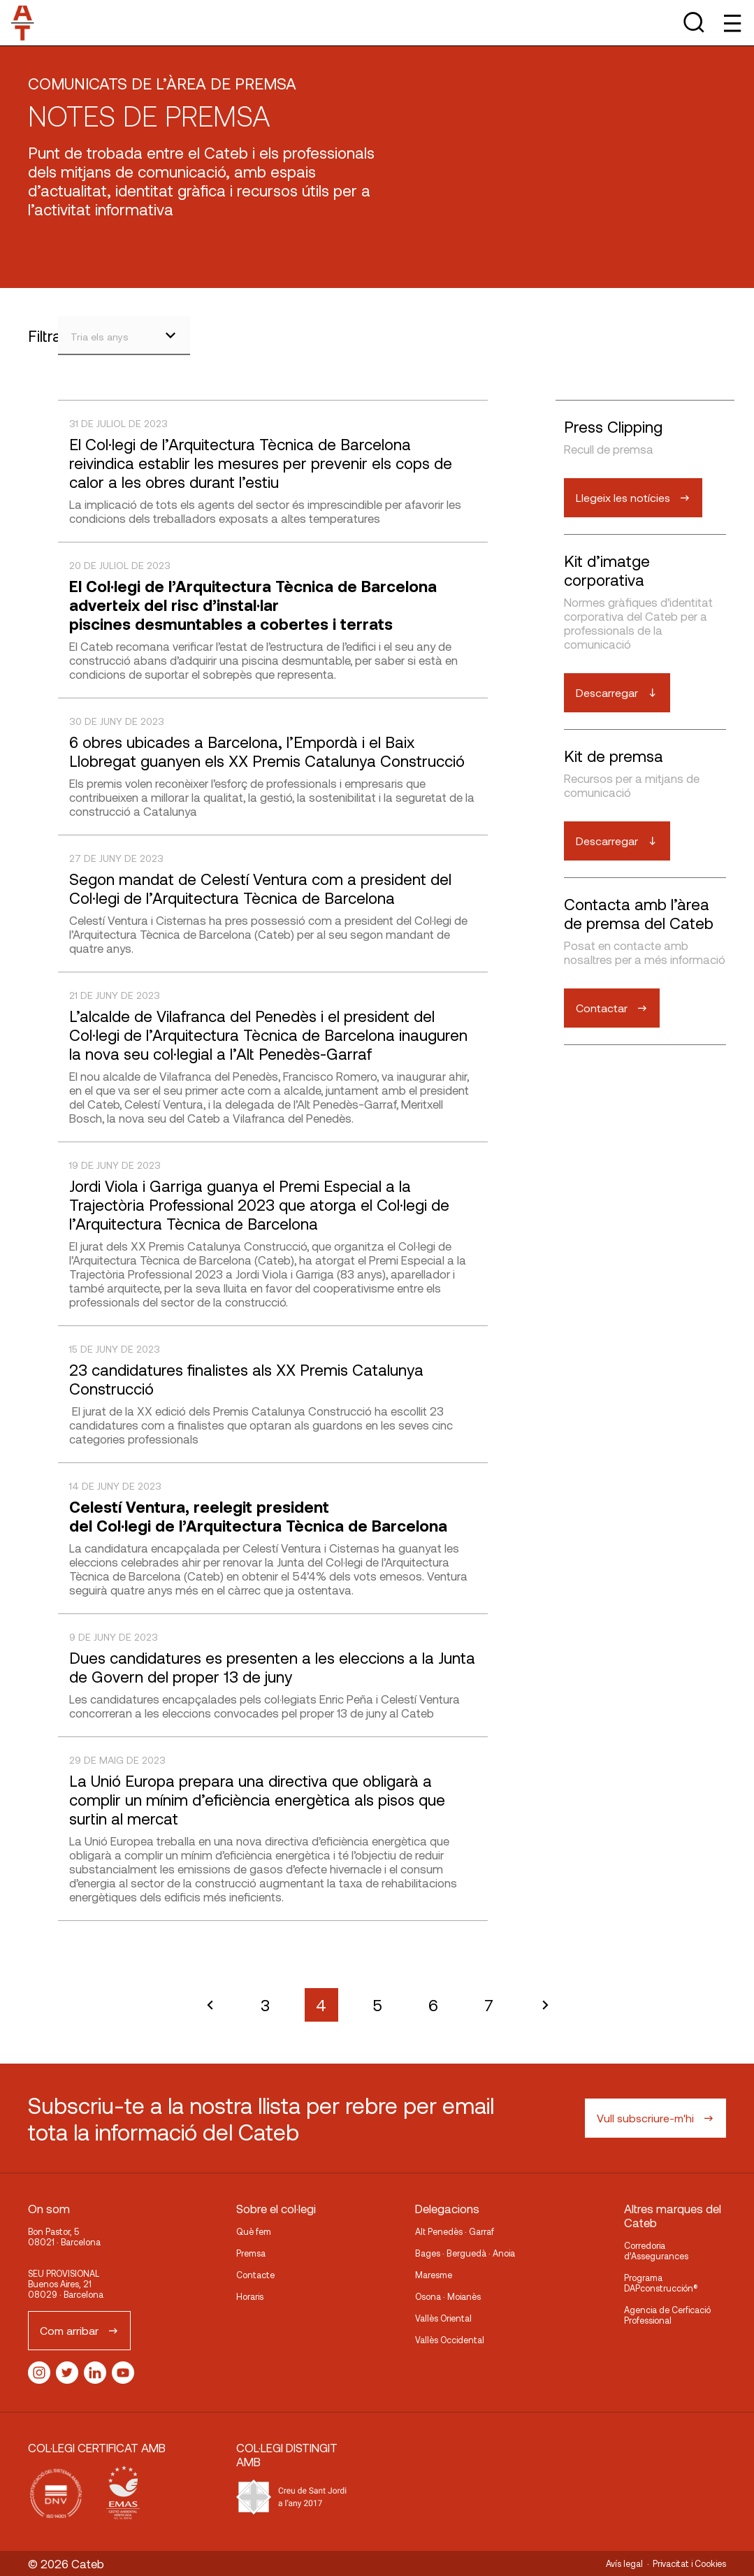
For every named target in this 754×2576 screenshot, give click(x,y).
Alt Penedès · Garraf (454, 2231)
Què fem (253, 2231)
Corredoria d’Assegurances (656, 2250)
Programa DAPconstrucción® (661, 2283)
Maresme (433, 2275)
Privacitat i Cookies (689, 2563)
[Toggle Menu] (731, 23)
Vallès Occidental (449, 2340)
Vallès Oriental (443, 2318)
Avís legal (624, 2563)
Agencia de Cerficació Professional (667, 2315)
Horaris (249, 2296)
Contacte (255, 2275)
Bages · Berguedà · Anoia (465, 2253)
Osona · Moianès (448, 2296)
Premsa (251, 2253)
